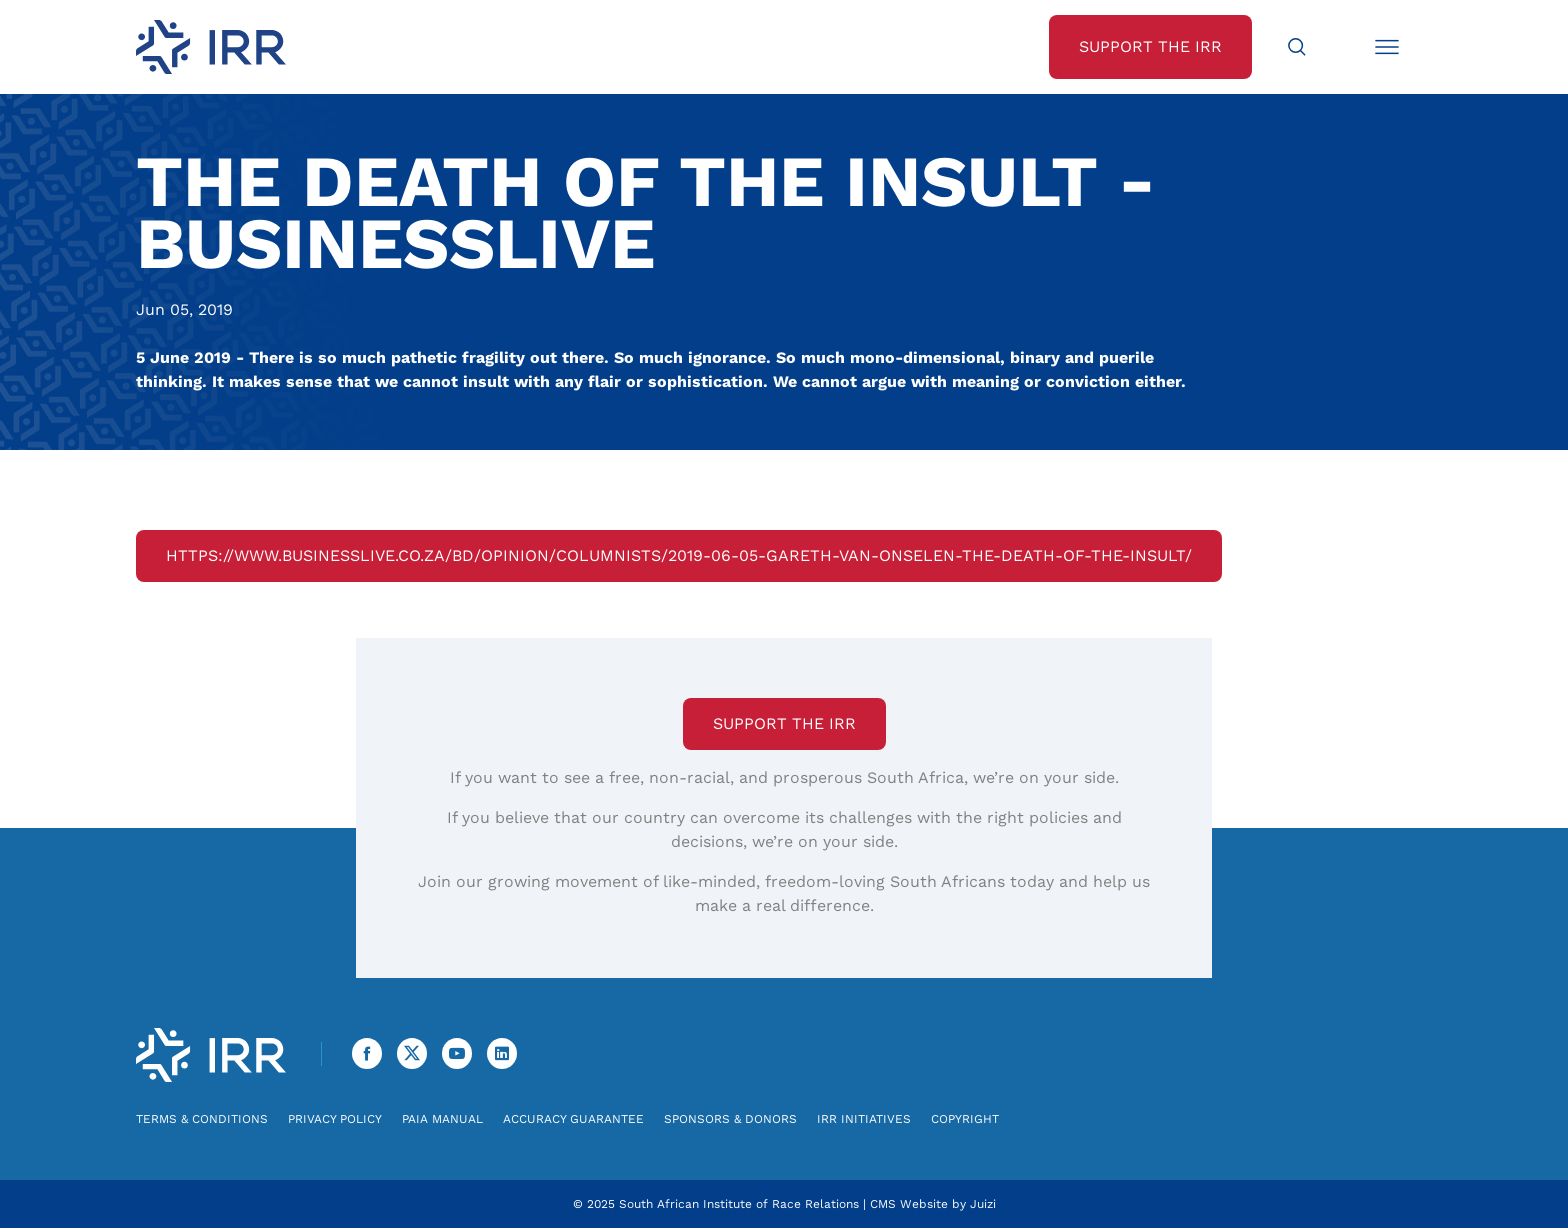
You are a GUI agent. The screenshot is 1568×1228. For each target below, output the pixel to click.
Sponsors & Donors (730, 1119)
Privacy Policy (335, 1119)
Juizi (983, 1204)
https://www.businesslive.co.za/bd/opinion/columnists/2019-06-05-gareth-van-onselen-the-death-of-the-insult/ (679, 555)
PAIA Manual (442, 1119)
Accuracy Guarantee (573, 1119)
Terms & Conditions (202, 1119)
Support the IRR (784, 723)
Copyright (965, 1119)
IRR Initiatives (864, 1119)
